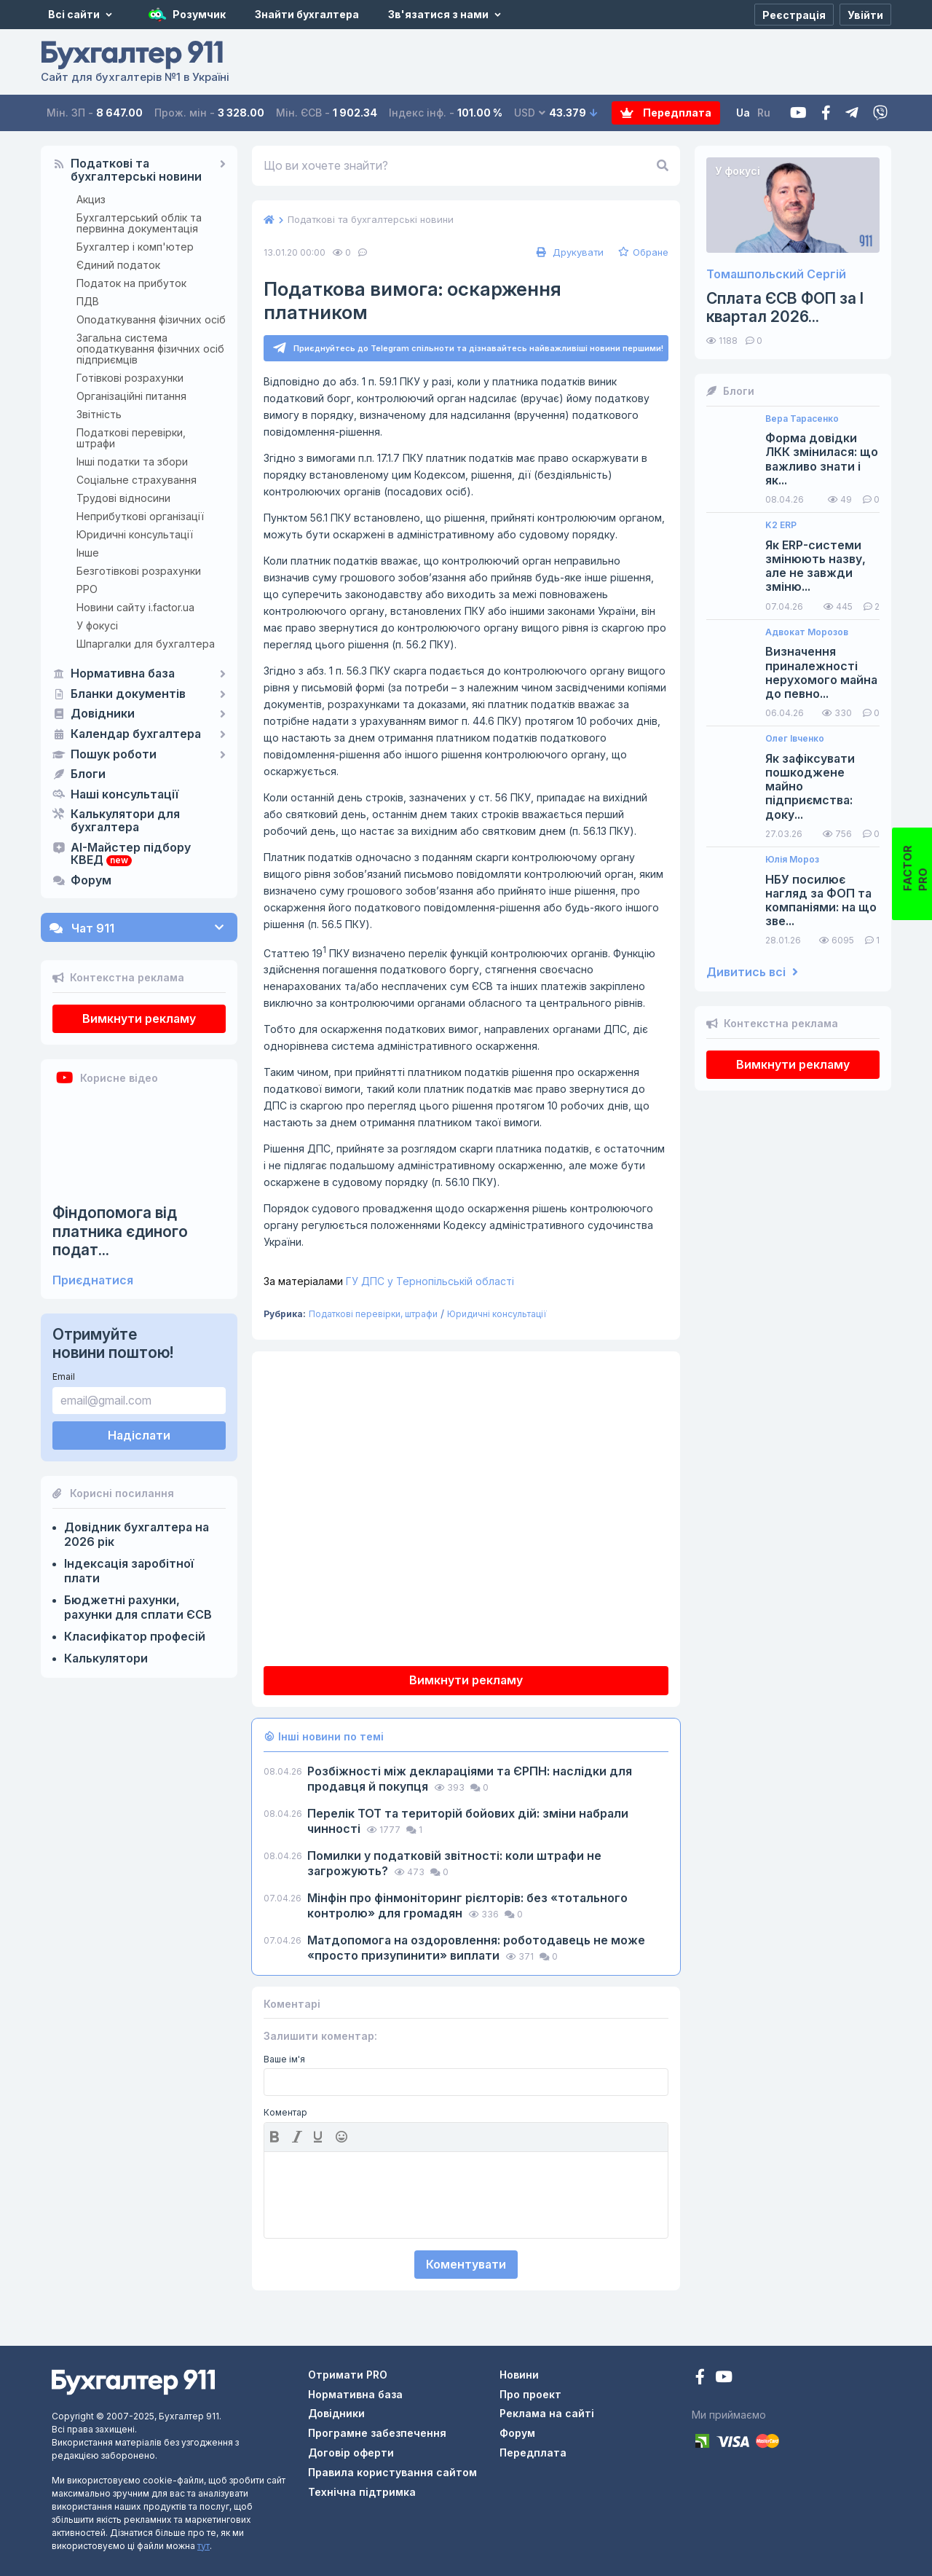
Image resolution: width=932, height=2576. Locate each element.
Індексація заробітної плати (129, 1570)
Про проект (530, 2394)
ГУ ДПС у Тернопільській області (389, 1281)
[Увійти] (865, 14)
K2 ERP (781, 525)
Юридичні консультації (134, 534)
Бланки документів (128, 694)
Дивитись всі (752, 972)
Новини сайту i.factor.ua (135, 607)
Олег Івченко (794, 739)
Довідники (103, 713)
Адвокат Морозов (806, 632)
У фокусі (97, 625)
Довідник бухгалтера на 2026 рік (136, 1534)
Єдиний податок (118, 265)
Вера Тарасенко (802, 419)
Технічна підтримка (362, 2492)
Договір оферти (351, 2452)
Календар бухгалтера (136, 734)
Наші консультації (124, 794)
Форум (91, 880)
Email (63, 1376)
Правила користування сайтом (392, 2472)
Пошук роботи (114, 754)
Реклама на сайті (546, 2413)
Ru (763, 112)
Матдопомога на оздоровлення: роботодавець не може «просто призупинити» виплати (476, 1948)
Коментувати (466, 2264)
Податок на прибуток (131, 283)
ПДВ (87, 301)
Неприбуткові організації (140, 516)
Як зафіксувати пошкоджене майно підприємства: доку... (810, 787)
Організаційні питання (131, 396)
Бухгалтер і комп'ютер (135, 246)
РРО (87, 589)
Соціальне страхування (136, 480)
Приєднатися (92, 1280)
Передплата (665, 112)
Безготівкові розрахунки (138, 571)
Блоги (88, 774)
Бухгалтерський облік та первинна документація (139, 223)
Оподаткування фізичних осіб (151, 319)
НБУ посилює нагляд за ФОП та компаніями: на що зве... (821, 901)
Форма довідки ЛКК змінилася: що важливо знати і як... (821, 459)
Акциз (91, 199)
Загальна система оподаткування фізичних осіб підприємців (150, 348)
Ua (743, 112)
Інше (87, 552)
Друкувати (568, 252)
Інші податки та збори (132, 461)
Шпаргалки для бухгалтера (145, 643)
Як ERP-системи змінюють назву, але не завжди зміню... (815, 566)
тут (203, 2545)
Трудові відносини (123, 498)
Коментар (285, 2113)
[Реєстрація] (794, 14)
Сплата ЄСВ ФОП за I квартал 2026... (785, 307)
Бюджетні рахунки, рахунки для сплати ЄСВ (138, 1607)
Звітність (99, 414)
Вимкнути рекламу (139, 1018)
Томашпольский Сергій (776, 274)
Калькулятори (106, 1658)
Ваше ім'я (284, 2059)
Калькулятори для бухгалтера (125, 821)
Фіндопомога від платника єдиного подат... (120, 1230)
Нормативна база (123, 673)
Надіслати (139, 1435)
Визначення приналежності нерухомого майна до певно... (821, 673)
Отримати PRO (347, 2374)
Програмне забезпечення (377, 2433)
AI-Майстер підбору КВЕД (131, 854)
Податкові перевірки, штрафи (131, 437)
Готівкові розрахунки (129, 378)
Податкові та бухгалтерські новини (136, 170)
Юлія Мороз (792, 860)
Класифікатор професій (134, 1636)
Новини (519, 2374)
